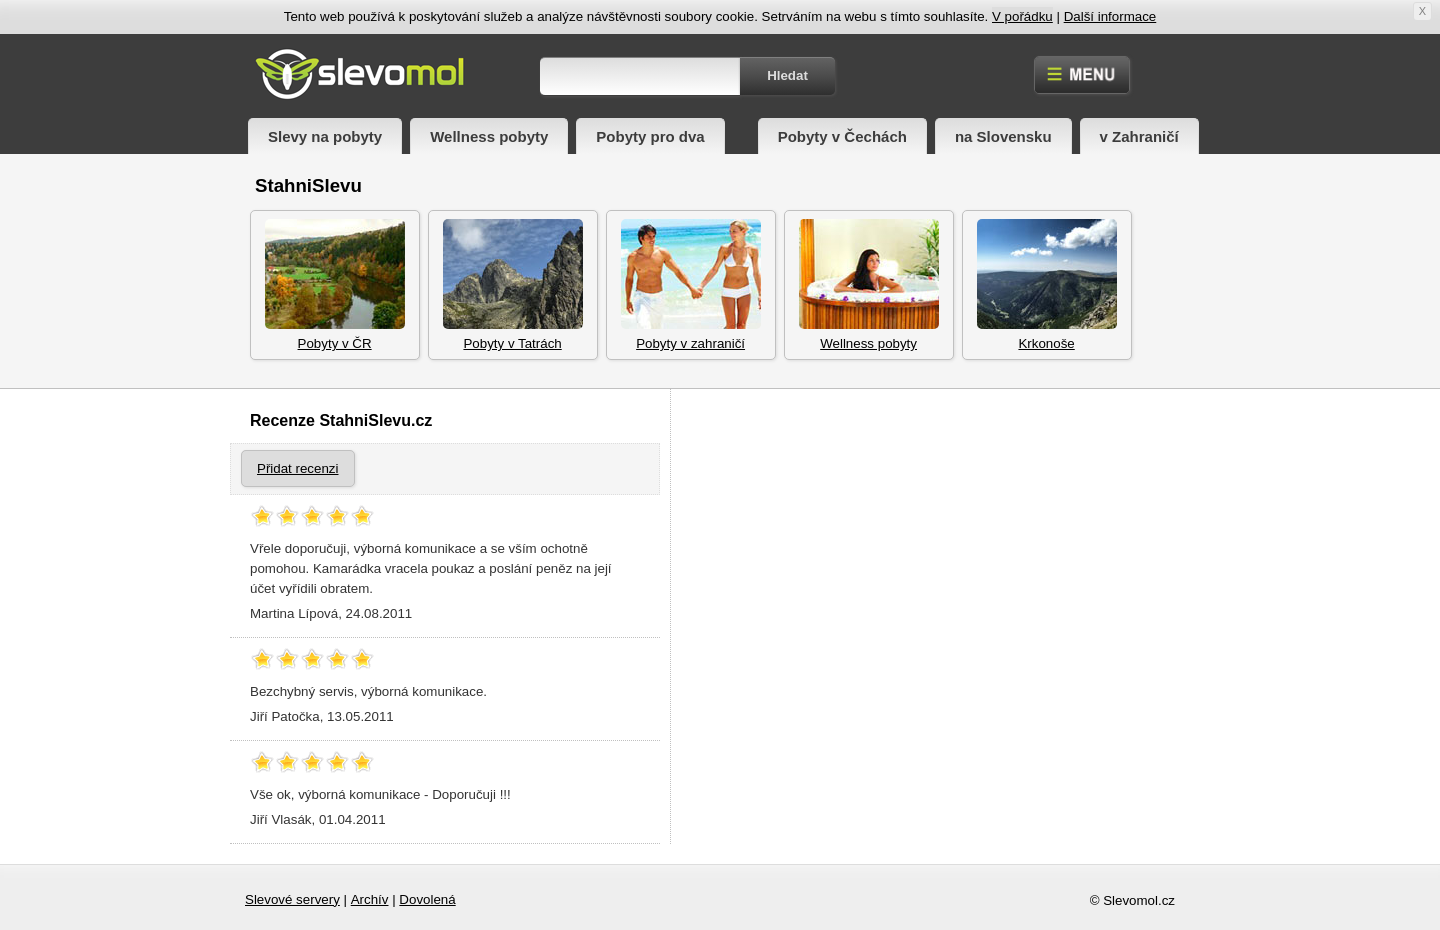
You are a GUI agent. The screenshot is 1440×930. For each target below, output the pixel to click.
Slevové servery (292, 899)
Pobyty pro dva (650, 136)
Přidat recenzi (298, 468)
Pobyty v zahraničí (691, 285)
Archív (370, 899)
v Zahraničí (1139, 136)
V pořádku (1022, 16)
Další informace (1110, 16)
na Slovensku (1003, 136)
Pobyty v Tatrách (513, 285)
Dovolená (427, 899)
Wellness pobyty (489, 136)
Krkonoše (1047, 285)
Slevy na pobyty (325, 136)
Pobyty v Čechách (842, 136)
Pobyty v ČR (335, 285)
